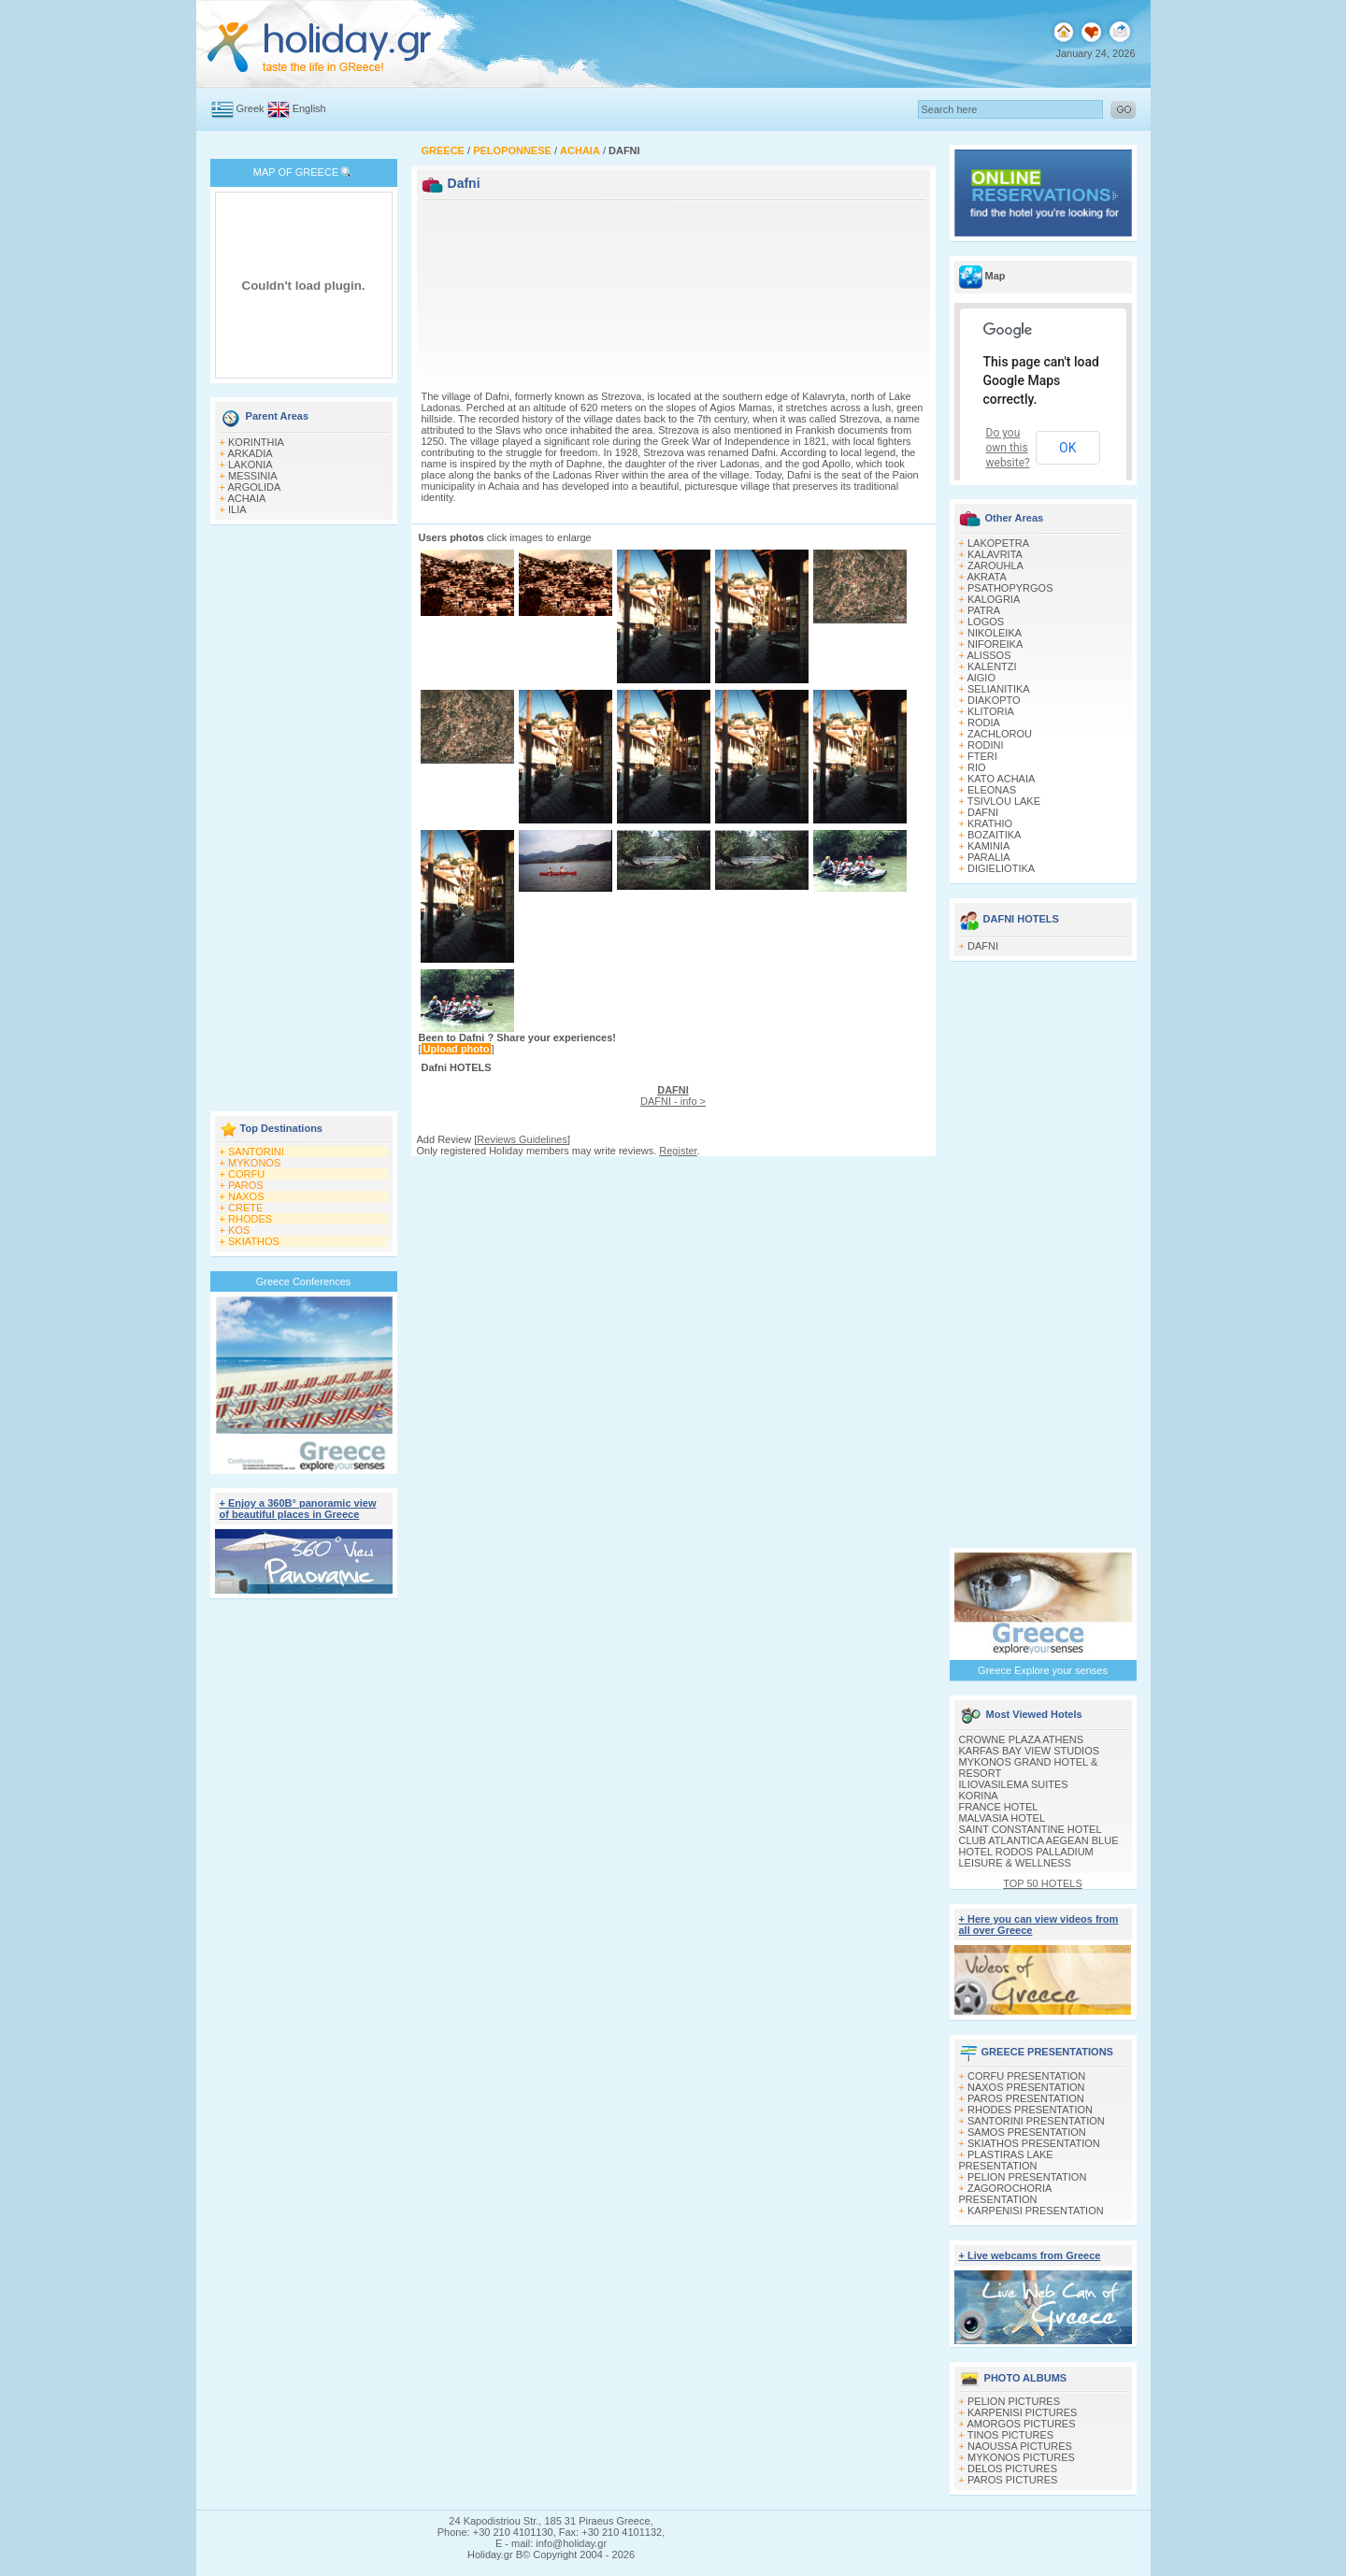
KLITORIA (990, 711)
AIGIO (981, 677)
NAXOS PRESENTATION (1026, 2087)
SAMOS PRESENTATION (1026, 2132)
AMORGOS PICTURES (1021, 2423)
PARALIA (988, 857)
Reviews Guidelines (522, 1139)
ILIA (237, 509)
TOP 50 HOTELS (1042, 1883)
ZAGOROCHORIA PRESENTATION (1005, 2193)
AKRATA (986, 576)
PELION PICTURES (1013, 2401)
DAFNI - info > (673, 1095)
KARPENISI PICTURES (1022, 2412)
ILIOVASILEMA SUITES (1013, 1784)
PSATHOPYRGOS (1009, 588)
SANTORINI (256, 1151)
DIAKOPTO (994, 700)
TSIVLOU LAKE (1003, 801)
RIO (976, 767)
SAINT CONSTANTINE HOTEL (1030, 1829)
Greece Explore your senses (1043, 1670)
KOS (239, 1230)
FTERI (982, 756)
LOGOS (985, 621)
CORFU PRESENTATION (1026, 2076)
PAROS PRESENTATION (1025, 2098)
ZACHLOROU (999, 733)
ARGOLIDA (253, 487)
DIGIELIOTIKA (1001, 868)
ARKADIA (249, 453)
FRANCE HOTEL (998, 1806)
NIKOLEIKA (994, 632)
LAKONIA (250, 464)
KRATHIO (989, 823)
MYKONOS (254, 1162)
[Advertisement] (304, 819)
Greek (250, 108)
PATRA (983, 610)
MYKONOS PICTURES (1021, 2457)
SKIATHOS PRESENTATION (1033, 2143)
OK (1067, 447)
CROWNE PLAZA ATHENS (1021, 1739)
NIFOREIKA (995, 644)
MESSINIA (253, 475)
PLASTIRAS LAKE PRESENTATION (1006, 2160)
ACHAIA (246, 498)
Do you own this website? (1008, 447)
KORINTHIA (256, 442)
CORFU (246, 1174)
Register (677, 1150)
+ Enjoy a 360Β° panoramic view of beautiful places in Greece (298, 1508)
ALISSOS (988, 655)
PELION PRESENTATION (1026, 2176)
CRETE (245, 1207)
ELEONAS (991, 789)
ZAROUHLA (995, 565)
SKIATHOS (253, 1241)
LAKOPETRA (998, 543)
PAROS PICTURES (1012, 2479)
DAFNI (982, 812)
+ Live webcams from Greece (1030, 2255)
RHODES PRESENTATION (1030, 2109)
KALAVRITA (995, 554)
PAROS (246, 1185)
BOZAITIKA (994, 834)
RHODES (250, 1218)
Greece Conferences (303, 1281)
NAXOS (246, 1196)
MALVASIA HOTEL (1002, 1818)
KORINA (978, 1795)
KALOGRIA (993, 599)
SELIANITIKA (998, 688)
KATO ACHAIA (1001, 778)
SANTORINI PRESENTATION (1036, 2120)
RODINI (985, 745)
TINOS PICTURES (1010, 2434)
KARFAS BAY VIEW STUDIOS (1029, 1750)
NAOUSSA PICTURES (1019, 2446)
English (309, 108)
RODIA (983, 722)
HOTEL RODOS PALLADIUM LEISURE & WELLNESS (1026, 1857)
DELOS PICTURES (1012, 2468)
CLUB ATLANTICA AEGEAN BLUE (1039, 1840)
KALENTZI (992, 666)
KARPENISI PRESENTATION (1035, 2210)
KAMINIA (988, 846)
